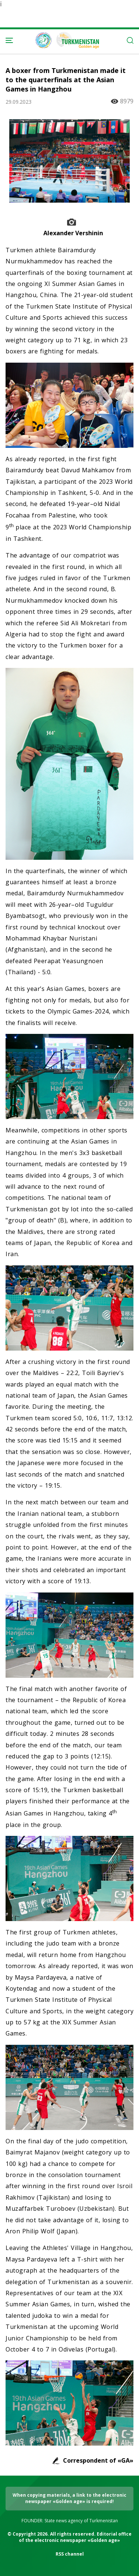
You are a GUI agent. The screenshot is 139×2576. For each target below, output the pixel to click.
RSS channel (70, 2554)
